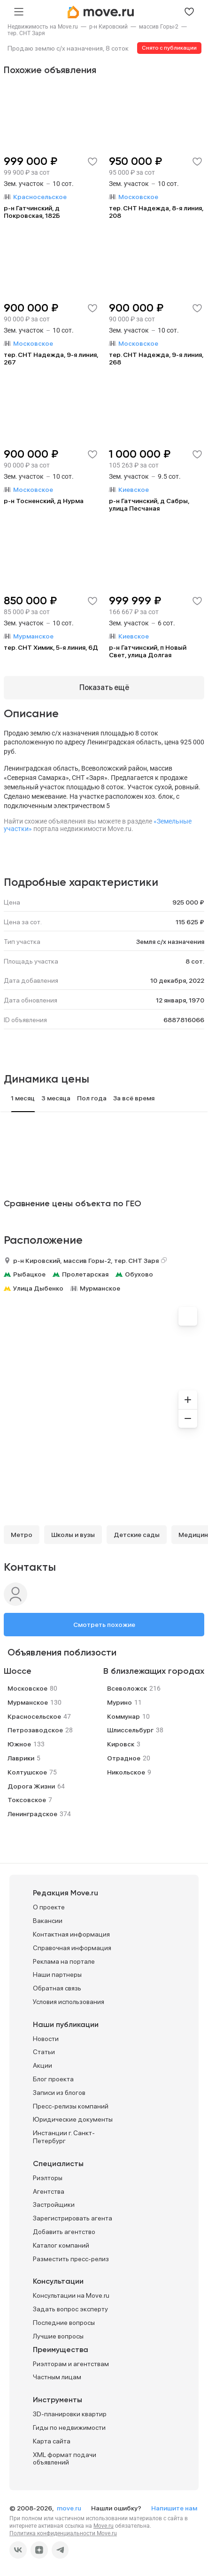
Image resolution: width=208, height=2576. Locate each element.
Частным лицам (57, 2377)
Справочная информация (72, 1948)
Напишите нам (174, 2508)
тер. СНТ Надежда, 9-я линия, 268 (156, 358)
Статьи (44, 2052)
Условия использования (68, 2001)
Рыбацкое (29, 1274)
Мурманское (100, 1288)
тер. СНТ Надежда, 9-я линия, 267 (51, 358)
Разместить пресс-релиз (71, 2259)
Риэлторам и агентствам (71, 2364)
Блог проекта (53, 2079)
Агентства (48, 2191)
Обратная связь (57, 1988)
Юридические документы (73, 2119)
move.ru (70, 2508)
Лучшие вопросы (58, 2336)
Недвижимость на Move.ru (43, 26)
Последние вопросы (64, 2322)
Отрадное (123, 1758)
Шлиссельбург (130, 1730)
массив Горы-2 (158, 26)
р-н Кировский (108, 26)
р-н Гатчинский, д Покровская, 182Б (32, 211)
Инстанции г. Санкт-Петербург (64, 2137)
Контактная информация (71, 1934)
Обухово (139, 1274)
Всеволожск (127, 1688)
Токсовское (27, 1800)
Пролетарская (85, 1274)
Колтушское (27, 1772)
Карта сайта (51, 2441)
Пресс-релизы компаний (70, 2106)
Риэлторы (47, 2178)
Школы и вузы (73, 1534)
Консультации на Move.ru (71, 2295)
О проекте (49, 1907)
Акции (42, 2065)
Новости (46, 2038)
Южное (19, 1744)
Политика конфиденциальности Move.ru (63, 2533)
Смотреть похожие (104, 1624)
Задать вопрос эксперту (70, 2309)
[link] (43, 26)
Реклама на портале (64, 1961)
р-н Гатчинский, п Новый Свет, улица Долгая (147, 651)
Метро (21, 1534)
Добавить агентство (64, 2231)
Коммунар (123, 1716)
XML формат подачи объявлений (64, 2458)
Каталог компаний (61, 2245)
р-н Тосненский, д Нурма (44, 501)
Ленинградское (32, 1814)
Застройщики (54, 2204)
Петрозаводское (35, 1730)
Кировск (120, 1744)
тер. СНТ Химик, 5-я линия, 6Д (51, 647)
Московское (27, 1688)
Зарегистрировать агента (72, 2218)
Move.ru (103, 2526)
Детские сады (137, 1534)
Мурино (119, 1702)
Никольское (126, 1772)
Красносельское (34, 1716)
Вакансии (47, 1920)
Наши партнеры (57, 1974)
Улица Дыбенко (38, 1288)
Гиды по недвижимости (69, 2427)
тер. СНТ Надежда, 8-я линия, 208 (156, 211)
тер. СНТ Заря (26, 33)
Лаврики (21, 1758)
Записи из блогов (59, 2092)
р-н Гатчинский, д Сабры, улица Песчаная (149, 504)
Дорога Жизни (31, 1786)
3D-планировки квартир (70, 2414)
